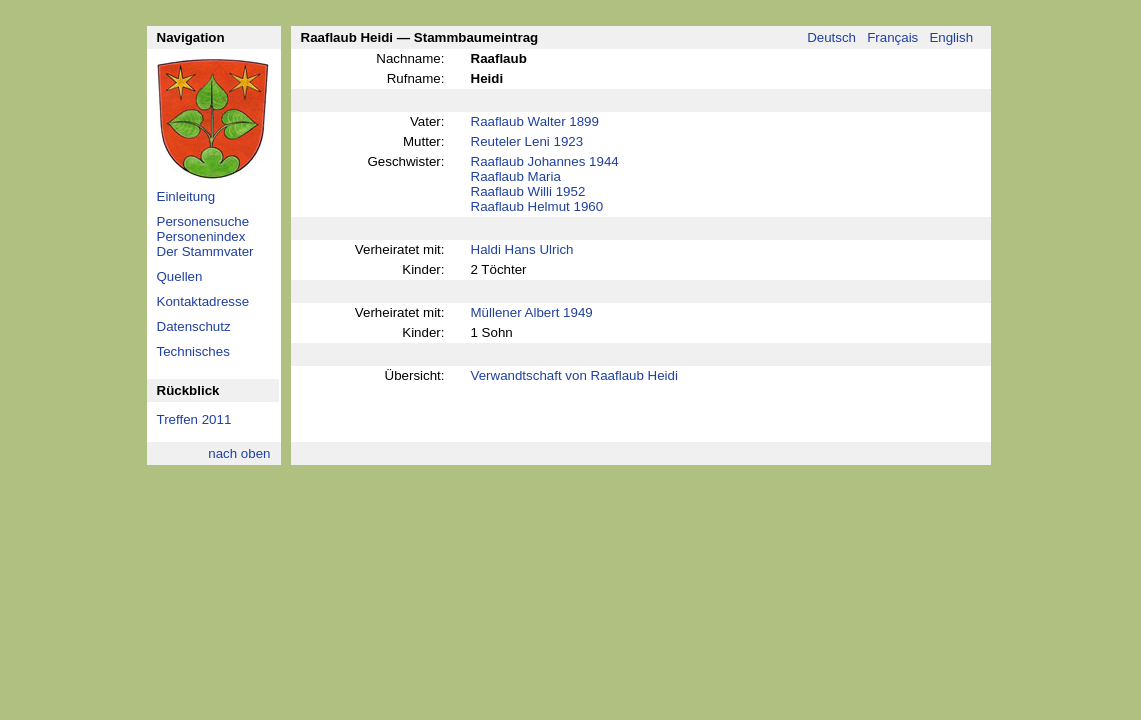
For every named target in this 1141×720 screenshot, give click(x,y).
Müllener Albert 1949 (532, 312)
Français (892, 37)
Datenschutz (194, 326)
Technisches (193, 351)
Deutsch (831, 37)
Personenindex (201, 236)
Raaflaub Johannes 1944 (545, 161)
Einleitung (186, 196)
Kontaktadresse (203, 301)
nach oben (239, 453)
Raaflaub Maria (516, 176)
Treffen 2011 (194, 419)
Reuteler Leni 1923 (527, 141)
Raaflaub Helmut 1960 (537, 206)
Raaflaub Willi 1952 (528, 191)
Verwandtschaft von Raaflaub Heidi (574, 375)
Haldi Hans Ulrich (522, 249)
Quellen (180, 276)
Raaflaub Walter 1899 (535, 121)
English (951, 37)
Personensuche (203, 221)
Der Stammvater (205, 251)
